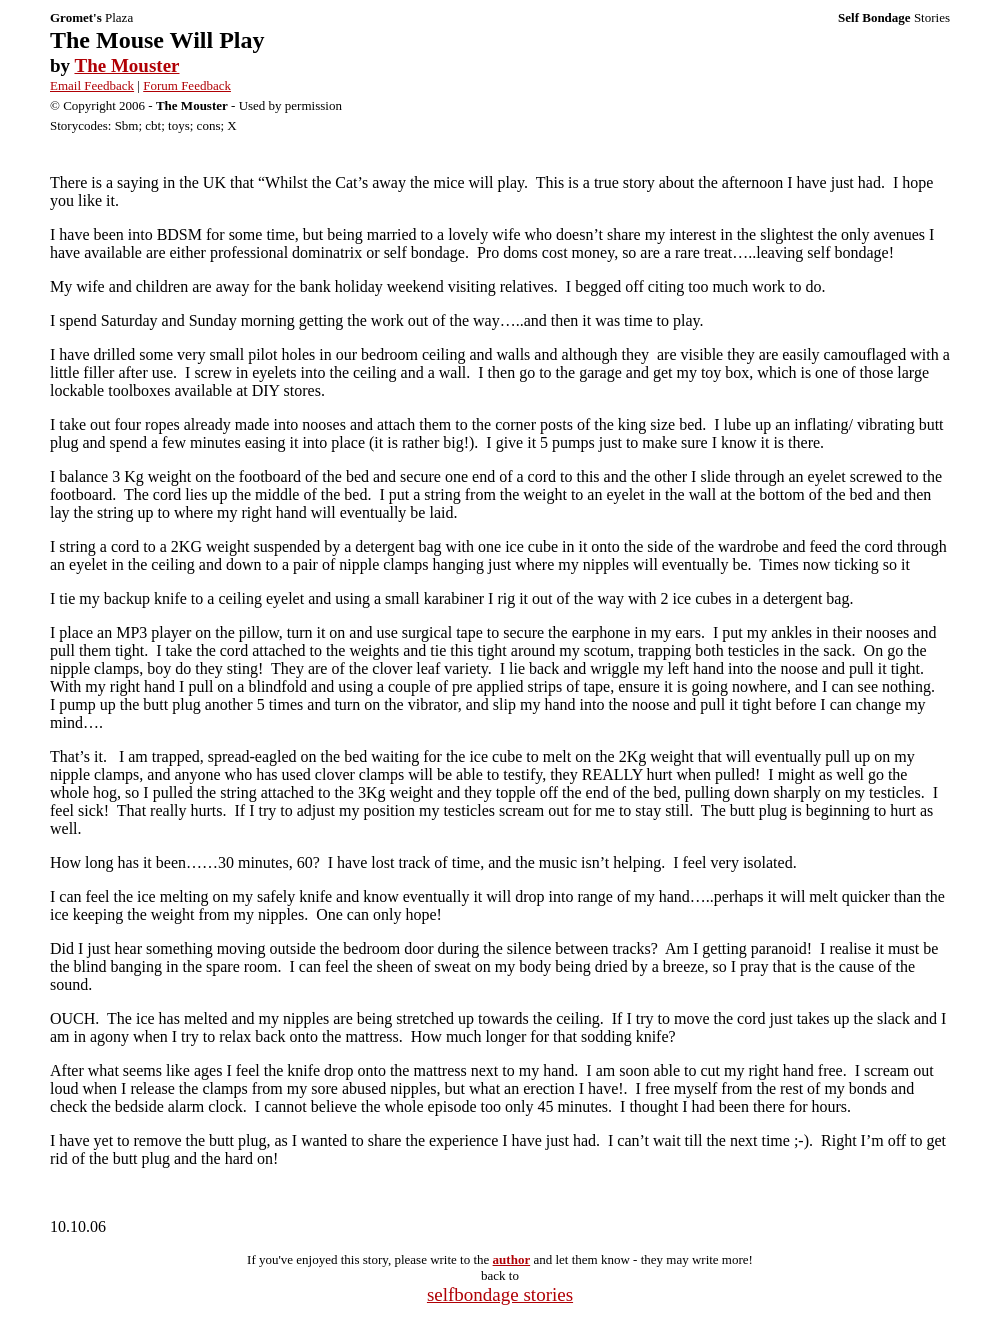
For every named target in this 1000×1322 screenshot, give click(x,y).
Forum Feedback (187, 85)
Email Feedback (92, 85)
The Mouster (126, 65)
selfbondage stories (500, 1294)
